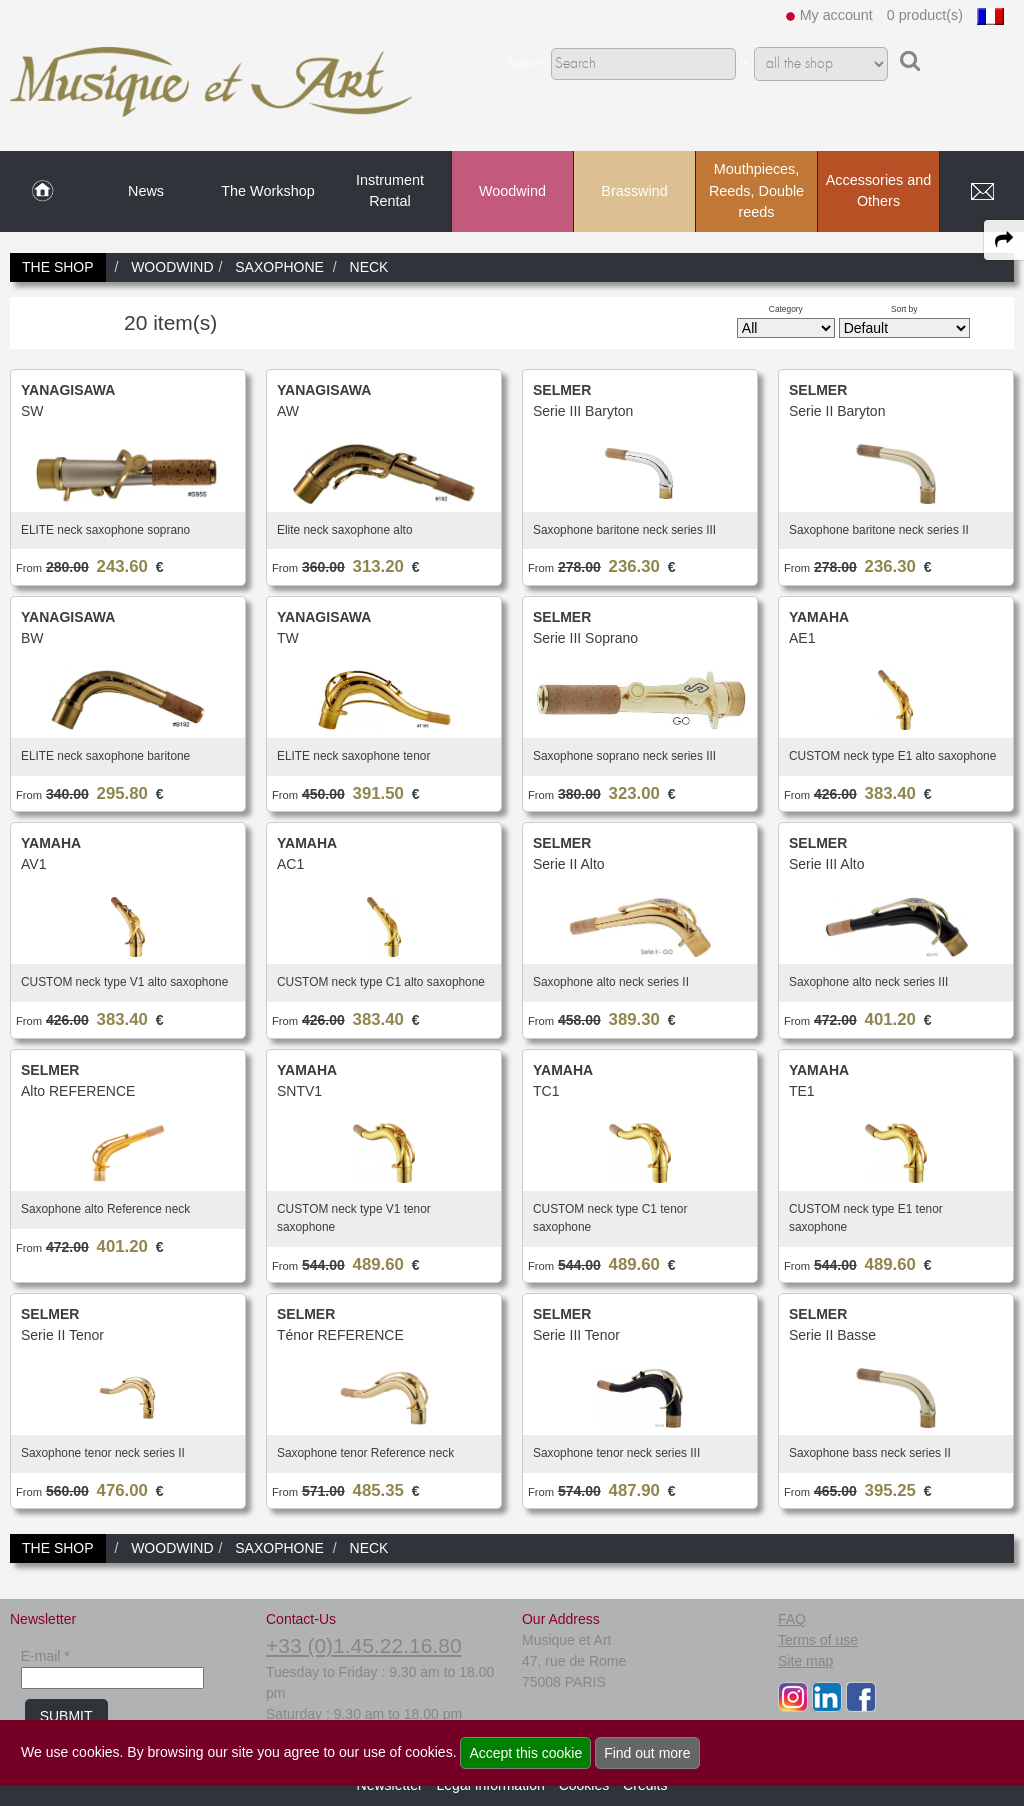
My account (836, 15)
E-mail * (45, 1656)
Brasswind (634, 191)
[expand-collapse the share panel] (1004, 240)
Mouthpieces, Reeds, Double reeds (756, 190)
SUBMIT (66, 1716)
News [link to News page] (146, 191)
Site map (805, 1661)
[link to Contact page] (982, 192)
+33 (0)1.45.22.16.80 (364, 1645)
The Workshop (267, 191)
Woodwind (512, 191)
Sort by (904, 309)
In (745, 64)
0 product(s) (925, 15)
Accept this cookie (525, 1753)
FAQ (792, 1619)
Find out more (647, 1753)
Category (786, 309)
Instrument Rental (390, 191)
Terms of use (818, 1640)
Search (526, 64)
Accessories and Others (879, 191)
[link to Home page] (42, 192)
